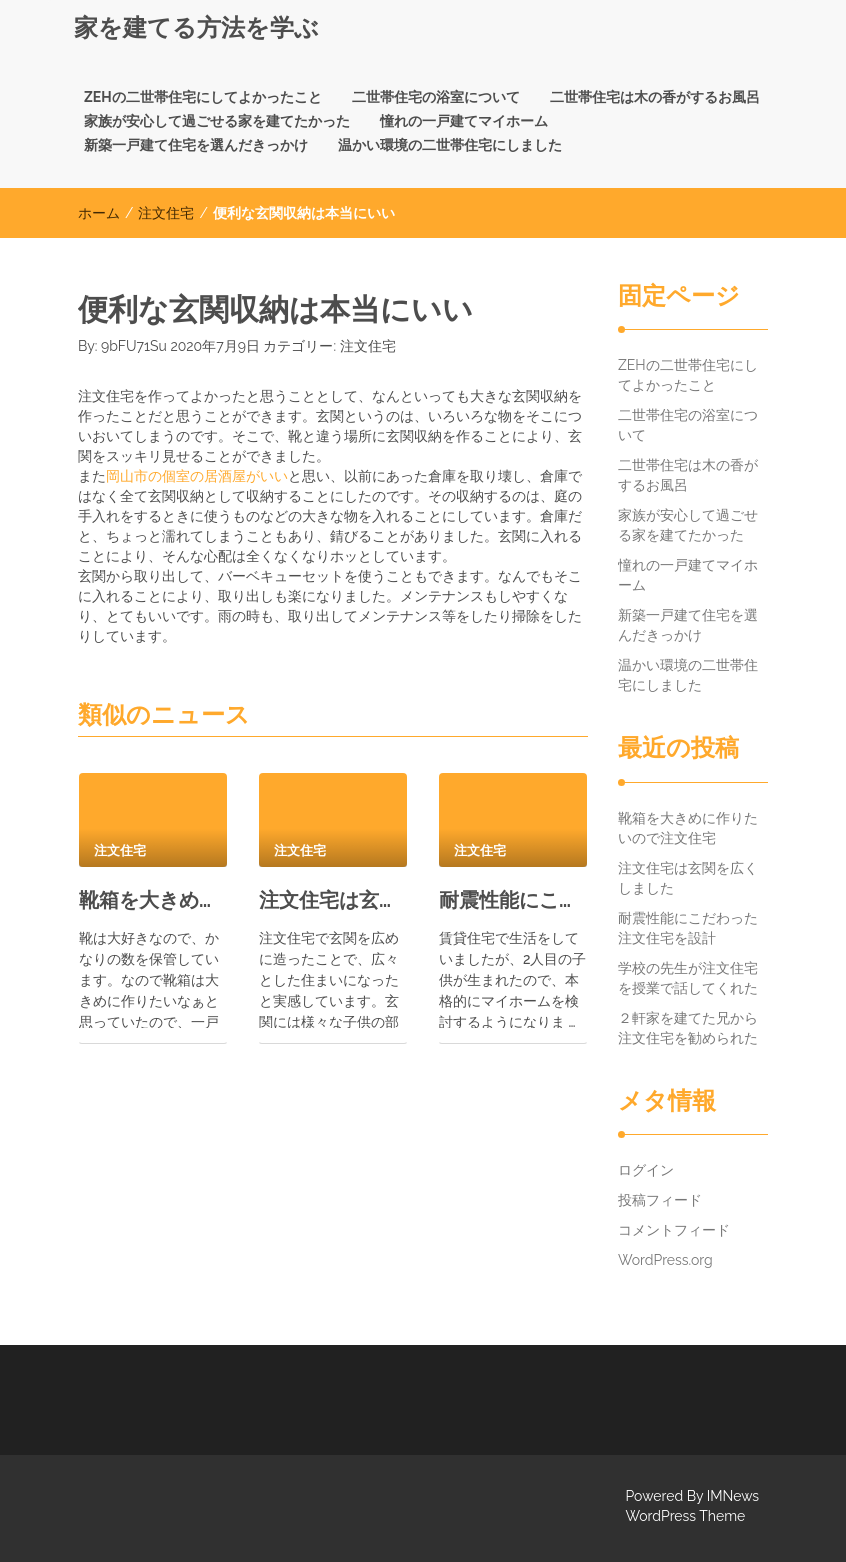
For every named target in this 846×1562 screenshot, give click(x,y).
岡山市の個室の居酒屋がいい (197, 476)
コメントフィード (674, 1230)
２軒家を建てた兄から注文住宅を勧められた (688, 1028)
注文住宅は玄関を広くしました (333, 900)
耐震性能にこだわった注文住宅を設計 (513, 900)
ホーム (99, 213)
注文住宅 (166, 213)
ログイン (646, 1170)
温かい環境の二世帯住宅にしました (450, 145)
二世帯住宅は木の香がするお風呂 (655, 97)
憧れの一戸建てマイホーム (464, 121)
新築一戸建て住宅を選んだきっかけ (196, 145)
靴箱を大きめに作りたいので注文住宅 (153, 900)
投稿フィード (660, 1200)
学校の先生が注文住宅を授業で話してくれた (688, 978)
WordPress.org (665, 1260)
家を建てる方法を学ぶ (196, 27)
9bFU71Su (134, 346)
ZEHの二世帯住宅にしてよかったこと (203, 97)
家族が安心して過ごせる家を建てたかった (217, 121)
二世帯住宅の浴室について (436, 97)
